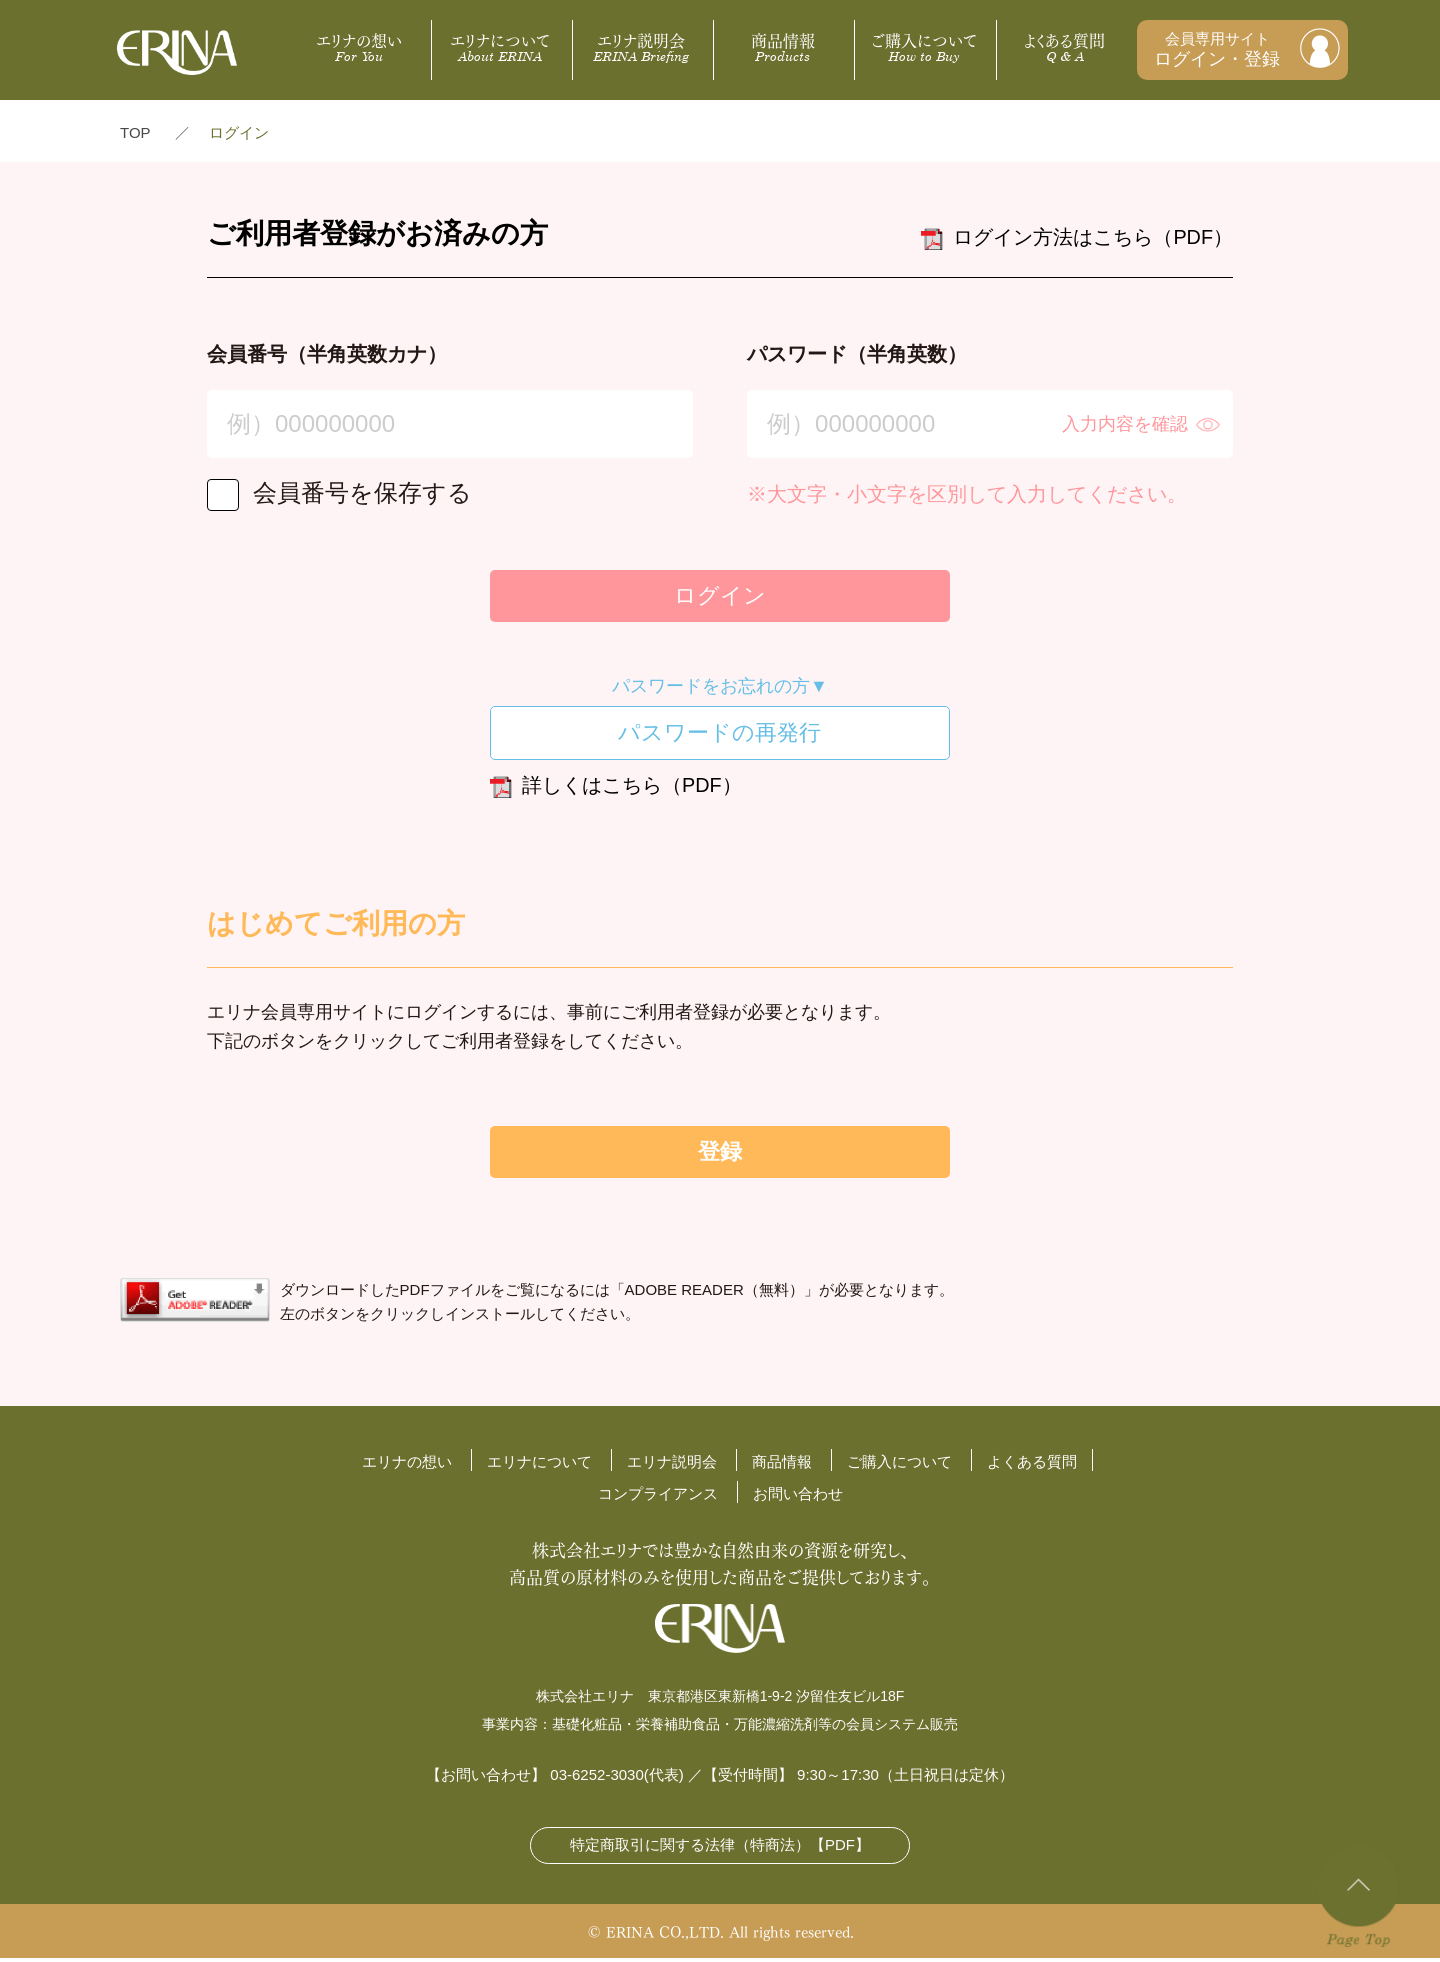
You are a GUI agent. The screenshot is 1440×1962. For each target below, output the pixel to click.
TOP (135, 132)
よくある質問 (1065, 46)
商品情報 (782, 46)
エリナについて (500, 46)
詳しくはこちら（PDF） (616, 791)
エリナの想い (359, 46)
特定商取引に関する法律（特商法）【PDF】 (720, 1849)
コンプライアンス (658, 1497)
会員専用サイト (1218, 50)
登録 (720, 1155)
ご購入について (923, 46)
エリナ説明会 (641, 46)
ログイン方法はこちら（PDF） (1077, 239)
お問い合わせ (798, 1497)
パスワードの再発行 (719, 735)
